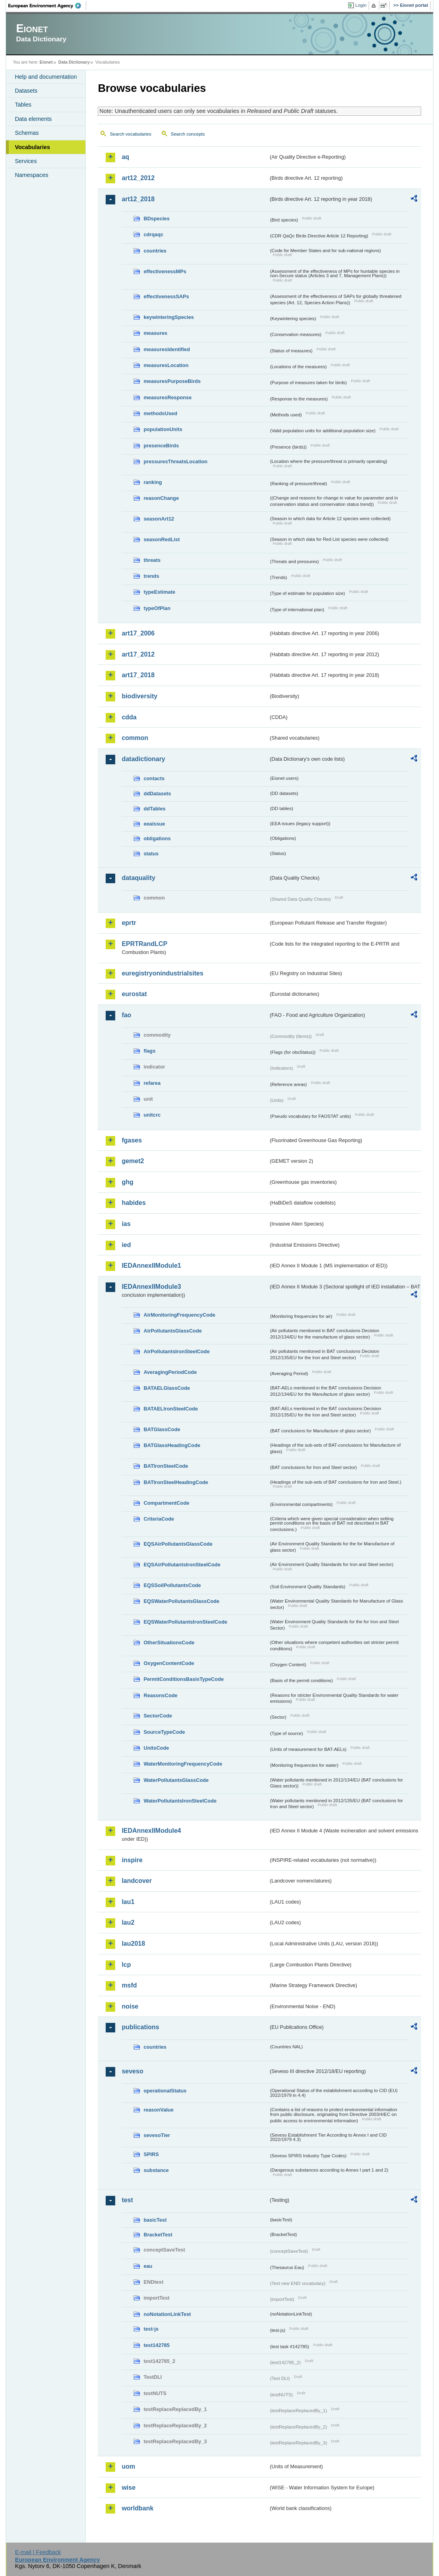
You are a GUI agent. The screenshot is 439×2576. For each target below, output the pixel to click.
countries (154, 251)
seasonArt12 (158, 519)
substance (155, 2170)
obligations (156, 838)
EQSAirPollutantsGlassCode (178, 1544)
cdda (129, 717)
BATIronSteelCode (165, 1466)
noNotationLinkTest (167, 2314)
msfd (129, 1985)
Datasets (26, 90)
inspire (132, 1860)
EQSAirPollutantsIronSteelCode (181, 1565)
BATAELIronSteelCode (170, 1409)
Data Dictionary (74, 62)
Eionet (46, 62)
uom (128, 2466)
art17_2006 (138, 633)
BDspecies (156, 218)
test (127, 2200)
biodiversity (139, 696)
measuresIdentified (166, 349)
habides (133, 1202)
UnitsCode (156, 1748)
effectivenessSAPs (166, 296)
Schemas (27, 133)
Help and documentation (46, 77)
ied (126, 1244)
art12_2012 (138, 178)
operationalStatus (164, 2091)
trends (151, 576)
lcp (126, 1964)
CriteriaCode (158, 1519)
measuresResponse (167, 397)
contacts (153, 778)
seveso (132, 2071)
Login (360, 5)
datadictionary (143, 759)
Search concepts (188, 134)
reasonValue (158, 2110)
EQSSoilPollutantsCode (172, 1585)
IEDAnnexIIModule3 (151, 1286)
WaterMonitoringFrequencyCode (182, 1764)
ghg (127, 1182)
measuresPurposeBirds (172, 381)
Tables (23, 104)
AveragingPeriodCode (170, 1372)
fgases (132, 1140)
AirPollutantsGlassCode (172, 1331)
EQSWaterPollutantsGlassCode (181, 1601)
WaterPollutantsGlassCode (176, 1780)
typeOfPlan (156, 608)
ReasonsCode (160, 1695)
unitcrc (152, 1115)
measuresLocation (165, 365)
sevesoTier (156, 2135)
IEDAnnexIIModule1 (151, 1265)
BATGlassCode (161, 1429)
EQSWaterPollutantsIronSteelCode (185, 1622)
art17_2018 (138, 675)
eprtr (129, 922)
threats (152, 560)
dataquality (138, 877)
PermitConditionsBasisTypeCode (183, 1679)
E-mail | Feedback (38, 2552)
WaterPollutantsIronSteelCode (180, 1801)
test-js (151, 2329)
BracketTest (157, 2235)
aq (125, 156)
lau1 (128, 1901)
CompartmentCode (166, 1503)
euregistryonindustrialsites (162, 973)
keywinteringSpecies (168, 317)
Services (26, 161)
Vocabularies (32, 147)
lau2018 (133, 1943)
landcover (137, 1880)
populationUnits (162, 429)
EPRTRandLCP (144, 943)
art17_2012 (138, 654)
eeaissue (154, 824)
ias (126, 1223)
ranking (152, 482)
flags (149, 1051)
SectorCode (157, 1716)
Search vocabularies (130, 134)
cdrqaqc (153, 234)
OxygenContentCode (168, 1663)
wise (128, 2487)
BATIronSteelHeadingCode (175, 1482)
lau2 (128, 1922)
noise (130, 2006)
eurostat (134, 994)
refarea (152, 1083)
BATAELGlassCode (166, 1388)
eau (147, 2266)
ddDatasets (157, 794)
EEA (47, 6)
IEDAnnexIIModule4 (151, 1830)
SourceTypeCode (164, 1732)
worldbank (137, 2508)
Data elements (33, 119)
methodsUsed (160, 413)
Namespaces (31, 175)
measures (155, 333)
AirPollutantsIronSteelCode (176, 1351)
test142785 (156, 2345)
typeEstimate (159, 592)
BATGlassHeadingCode (171, 1445)
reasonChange (161, 498)
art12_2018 (138, 199)
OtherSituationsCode (168, 1642)
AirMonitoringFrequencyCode (179, 1315)
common (135, 737)
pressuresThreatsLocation (175, 461)
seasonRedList (161, 539)
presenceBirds (161, 446)
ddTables (154, 809)
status (151, 854)
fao (126, 1015)
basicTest (154, 2220)
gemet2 (133, 1161)
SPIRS (151, 2154)
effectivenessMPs (164, 271)
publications (140, 2027)
